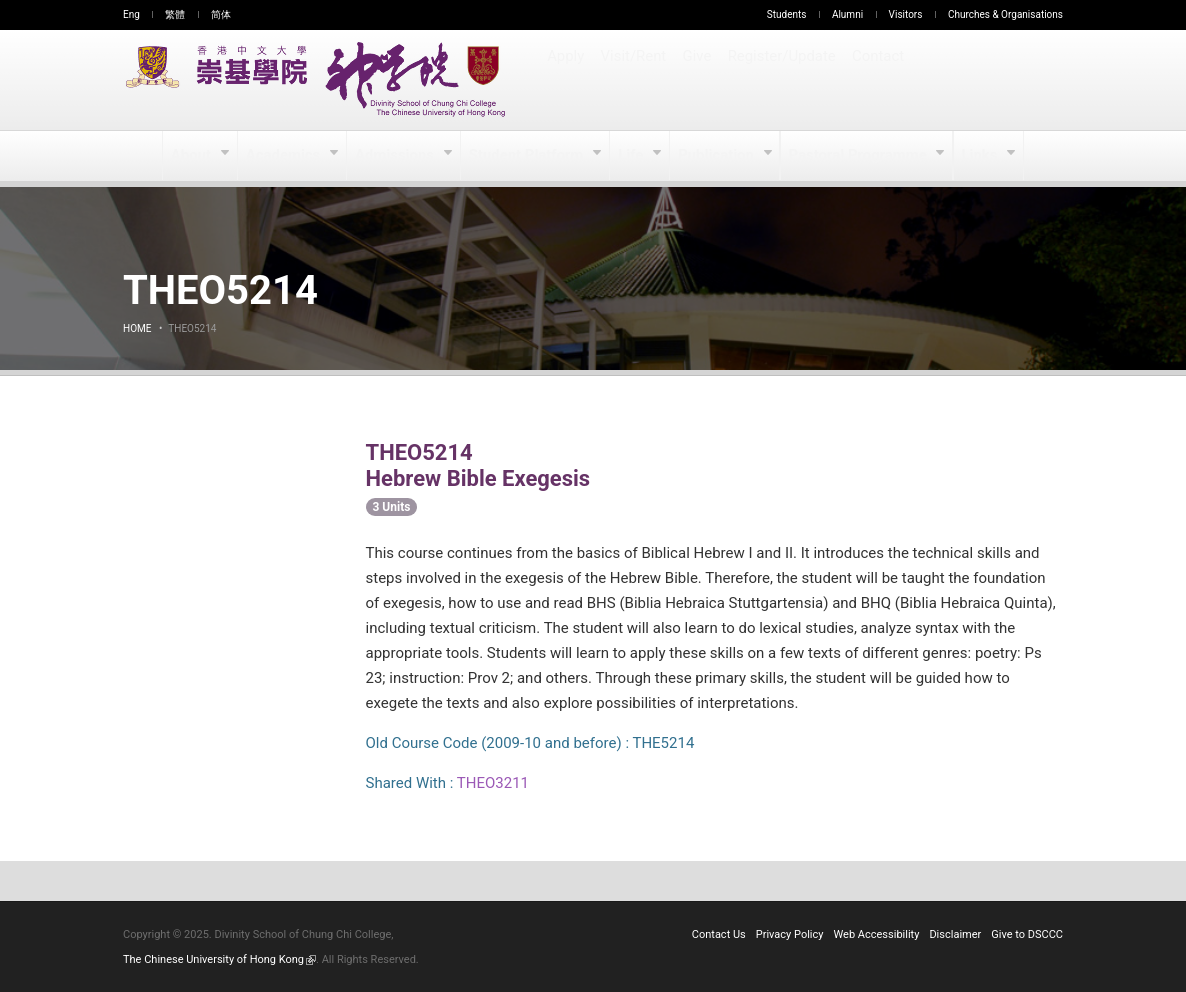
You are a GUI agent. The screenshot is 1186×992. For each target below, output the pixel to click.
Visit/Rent (635, 80)
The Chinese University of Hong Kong (219, 959)
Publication (718, 156)
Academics (288, 156)
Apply (566, 80)
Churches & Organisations (1005, 14)
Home (137, 328)
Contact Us (719, 934)
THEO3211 (493, 783)
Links (976, 156)
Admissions (400, 156)
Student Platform (528, 156)
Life (632, 156)
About (196, 156)
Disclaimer (955, 934)
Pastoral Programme (856, 156)
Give (699, 80)
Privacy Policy (790, 934)
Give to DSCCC (1027, 934)
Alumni (847, 14)
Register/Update (784, 80)
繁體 (175, 14)
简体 (221, 14)
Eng (131, 14)
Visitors (906, 14)
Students (787, 14)
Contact (878, 80)
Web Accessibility (877, 934)
